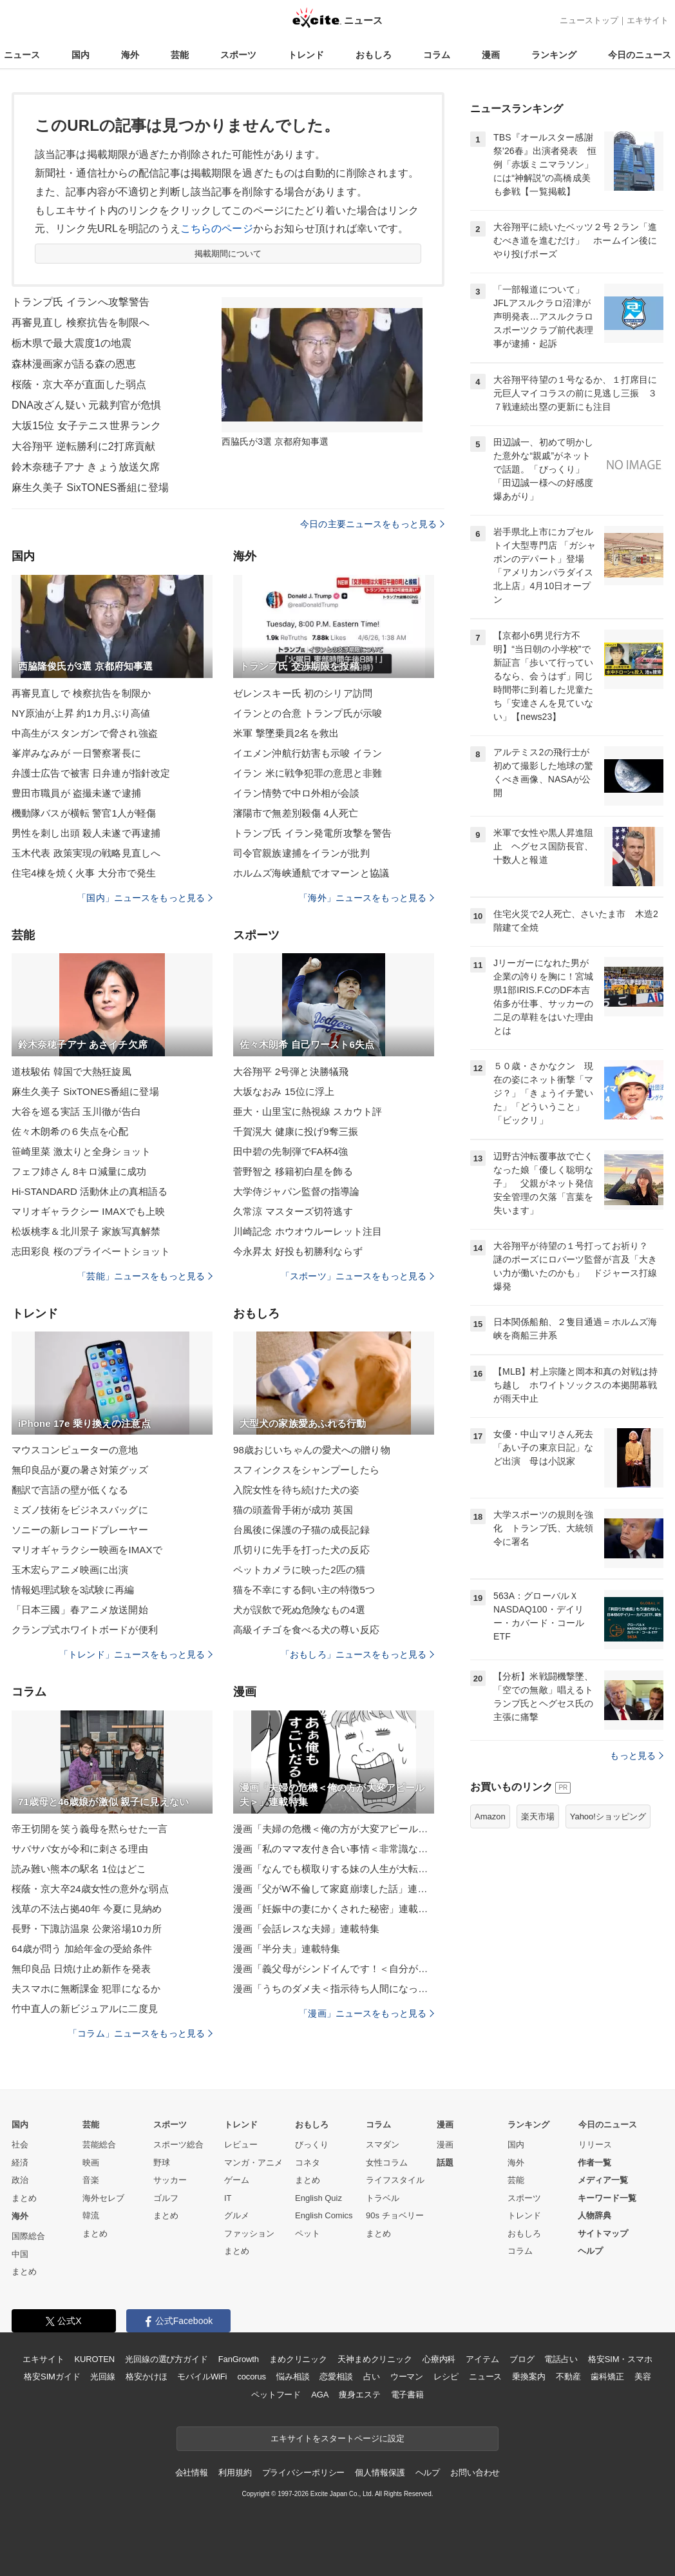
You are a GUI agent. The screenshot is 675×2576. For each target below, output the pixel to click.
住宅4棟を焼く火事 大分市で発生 (84, 872)
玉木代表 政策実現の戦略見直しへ (86, 852)
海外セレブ (103, 2198)
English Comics (324, 2215)
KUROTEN (94, 2359)
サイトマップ (603, 2233)
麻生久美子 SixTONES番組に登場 (90, 487)
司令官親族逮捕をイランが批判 (301, 852)
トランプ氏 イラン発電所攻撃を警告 (312, 833)
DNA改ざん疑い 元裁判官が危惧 (86, 405)
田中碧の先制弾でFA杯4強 (290, 1151)
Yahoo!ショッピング (608, 1816)
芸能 (180, 55)
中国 (20, 2254)
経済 (20, 2162)
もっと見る (636, 1755)
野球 (161, 2162)
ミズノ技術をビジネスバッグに (80, 1509)
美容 (642, 2376)
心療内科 (439, 2359)
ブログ (522, 2359)
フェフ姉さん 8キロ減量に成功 (79, 1171)
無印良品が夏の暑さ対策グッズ (80, 1469)
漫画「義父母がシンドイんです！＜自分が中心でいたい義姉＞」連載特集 (333, 1968)
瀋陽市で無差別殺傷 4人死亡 (295, 813)
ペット (307, 2233)
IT (228, 2198)
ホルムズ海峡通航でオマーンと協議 (311, 872)
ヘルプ (590, 2251)
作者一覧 (594, 2162)
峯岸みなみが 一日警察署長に (76, 753)
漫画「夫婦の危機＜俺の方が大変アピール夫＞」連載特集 (333, 1828)
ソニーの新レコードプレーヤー (80, 1529)
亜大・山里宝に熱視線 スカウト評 (307, 1111)
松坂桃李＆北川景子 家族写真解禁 (86, 1231)
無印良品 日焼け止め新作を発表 (81, 1968)
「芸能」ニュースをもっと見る (145, 1276)
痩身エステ (359, 2394)
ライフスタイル (395, 2180)
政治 (20, 2180)
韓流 (90, 2215)
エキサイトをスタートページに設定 (337, 2438)
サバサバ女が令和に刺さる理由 (80, 1848)
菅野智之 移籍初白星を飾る (293, 1171)
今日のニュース (639, 55)
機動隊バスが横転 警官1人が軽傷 (84, 813)
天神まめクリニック (375, 2359)
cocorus (251, 2376)
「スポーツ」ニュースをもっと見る (357, 1276)
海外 (130, 55)
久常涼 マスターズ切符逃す (293, 1211)
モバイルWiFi (202, 2376)
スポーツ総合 (178, 2144)
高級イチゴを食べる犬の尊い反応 (306, 1629)
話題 (445, 2162)
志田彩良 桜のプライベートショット (91, 1251)
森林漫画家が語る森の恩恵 (74, 363)
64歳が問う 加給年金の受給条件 (82, 1948)
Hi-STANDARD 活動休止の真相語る (89, 1191)
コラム (436, 55)
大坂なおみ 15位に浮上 (283, 1091)
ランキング (553, 55)
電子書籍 (407, 2394)
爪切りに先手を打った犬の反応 (301, 1549)
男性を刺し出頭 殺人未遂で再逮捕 (86, 833)
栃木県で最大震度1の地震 (71, 343)
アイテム (482, 2359)
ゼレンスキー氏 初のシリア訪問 (302, 693)
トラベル (382, 2198)
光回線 (102, 2376)
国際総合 (28, 2236)
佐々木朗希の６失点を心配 (70, 1131)
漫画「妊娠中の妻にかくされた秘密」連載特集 (333, 1908)
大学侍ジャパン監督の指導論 (296, 1191)
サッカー (170, 2180)
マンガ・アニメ (253, 2162)
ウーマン (406, 2376)
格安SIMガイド (52, 2376)
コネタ (307, 2162)
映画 (90, 2162)
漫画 (491, 55)
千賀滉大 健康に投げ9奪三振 (295, 1131)
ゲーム (236, 2180)
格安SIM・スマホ (620, 2359)
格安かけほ (146, 2376)
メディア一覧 (603, 2180)
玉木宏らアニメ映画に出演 (70, 1569)
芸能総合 (99, 2144)
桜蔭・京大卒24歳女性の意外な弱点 (90, 1888)
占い (371, 2376)
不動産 (568, 2376)
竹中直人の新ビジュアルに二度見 (85, 2008)
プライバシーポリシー (303, 2472)
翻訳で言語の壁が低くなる (70, 1489)
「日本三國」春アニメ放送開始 (80, 1609)
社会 (20, 2144)
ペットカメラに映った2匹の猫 (299, 1569)
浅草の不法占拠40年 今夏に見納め (87, 1908)
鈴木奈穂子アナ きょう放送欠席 (86, 466)
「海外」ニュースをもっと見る (366, 898)
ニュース (22, 55)
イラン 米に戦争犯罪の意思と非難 (307, 773)
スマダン (382, 2144)
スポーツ (238, 55)
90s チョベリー (395, 2215)
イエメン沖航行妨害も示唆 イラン (307, 753)
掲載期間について (228, 253)
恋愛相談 (335, 2376)
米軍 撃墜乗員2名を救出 (286, 733)
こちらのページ (216, 228)
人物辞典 (594, 2215)
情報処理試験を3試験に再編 (73, 1589)
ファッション (249, 2233)
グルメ (236, 2215)
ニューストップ (589, 20)
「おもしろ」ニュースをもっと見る (357, 1654)
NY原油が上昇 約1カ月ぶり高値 (81, 713)
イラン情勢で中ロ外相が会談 (296, 793)
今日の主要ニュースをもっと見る (372, 524)
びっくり (311, 2144)
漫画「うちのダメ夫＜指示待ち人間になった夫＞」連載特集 (333, 1988)
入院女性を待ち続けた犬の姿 (296, 1489)
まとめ (24, 2198)
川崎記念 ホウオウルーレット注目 (307, 1231)
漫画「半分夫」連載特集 (286, 1948)
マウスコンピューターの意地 (75, 1449)
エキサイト (648, 20)
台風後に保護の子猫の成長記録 (301, 1529)
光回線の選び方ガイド (166, 2359)
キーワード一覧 (607, 2198)
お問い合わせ (475, 2472)
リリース (595, 2144)
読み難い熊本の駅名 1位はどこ (79, 1868)
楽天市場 (538, 1816)
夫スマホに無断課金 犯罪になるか (86, 1988)
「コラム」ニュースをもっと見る (140, 2033)
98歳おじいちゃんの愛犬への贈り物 (311, 1449)
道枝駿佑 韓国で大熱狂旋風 (71, 1071)
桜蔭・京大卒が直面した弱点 (79, 384)
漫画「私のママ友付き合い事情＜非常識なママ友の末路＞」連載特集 (333, 1848)
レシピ (446, 2376)
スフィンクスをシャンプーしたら (306, 1469)
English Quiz (318, 2198)
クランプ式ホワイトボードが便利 (85, 1629)
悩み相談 (292, 2376)
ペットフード (276, 2394)
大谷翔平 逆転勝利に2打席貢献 (83, 446)
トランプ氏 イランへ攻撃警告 (80, 301)
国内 (80, 55)
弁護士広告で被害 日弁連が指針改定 (91, 773)
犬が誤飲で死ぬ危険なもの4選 (299, 1609)
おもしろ (374, 55)
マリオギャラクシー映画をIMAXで (87, 1549)
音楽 (90, 2180)
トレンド (306, 55)
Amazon (490, 1816)
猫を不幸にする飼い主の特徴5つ (304, 1589)
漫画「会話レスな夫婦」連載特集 (306, 1928)
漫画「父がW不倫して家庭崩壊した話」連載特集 (333, 1888)
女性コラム (387, 2162)
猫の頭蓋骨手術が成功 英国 (293, 1509)
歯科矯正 (607, 2376)
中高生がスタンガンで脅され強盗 (85, 733)
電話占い (560, 2359)
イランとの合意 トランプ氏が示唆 (307, 713)
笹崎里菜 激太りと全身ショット (81, 1151)
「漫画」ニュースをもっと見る (366, 2013)
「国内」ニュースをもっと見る (145, 898)
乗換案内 (528, 2376)
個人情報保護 (379, 2472)
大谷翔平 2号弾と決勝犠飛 (290, 1071)
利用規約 (234, 2472)
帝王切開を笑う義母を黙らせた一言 (89, 1828)
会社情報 (191, 2472)
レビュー (241, 2144)
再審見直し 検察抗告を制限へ (80, 322)
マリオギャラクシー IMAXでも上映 (88, 1211)
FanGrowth (238, 2359)
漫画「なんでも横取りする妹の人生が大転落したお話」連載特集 (333, 1868)
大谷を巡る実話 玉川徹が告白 (76, 1111)
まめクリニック (298, 2359)
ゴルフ (165, 2198)
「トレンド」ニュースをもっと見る (136, 1654)
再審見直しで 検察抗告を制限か (81, 693)
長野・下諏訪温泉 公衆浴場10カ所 (87, 1928)
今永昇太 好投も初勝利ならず (298, 1251)
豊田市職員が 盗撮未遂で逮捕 (76, 793)
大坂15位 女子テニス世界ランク (86, 425)
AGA (319, 2394)
